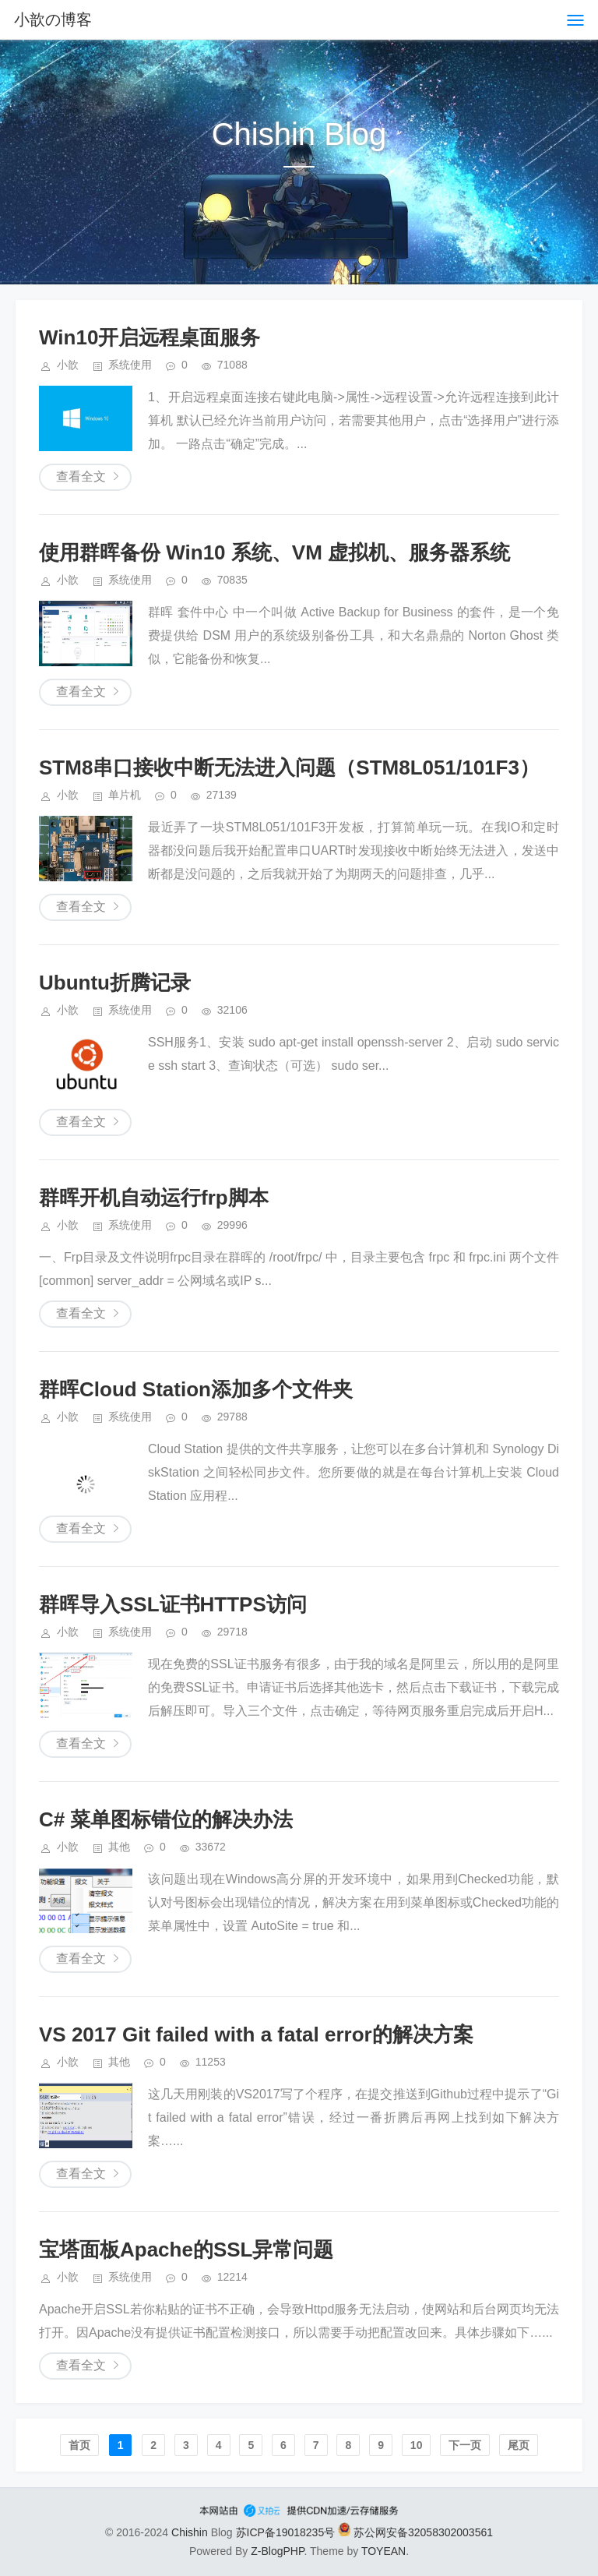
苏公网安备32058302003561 (415, 2532)
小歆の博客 (53, 19)
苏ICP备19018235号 (286, 2532)
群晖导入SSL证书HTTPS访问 (173, 1604)
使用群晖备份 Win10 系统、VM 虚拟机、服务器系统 (274, 552)
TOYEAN (383, 2551)
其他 (119, 1846)
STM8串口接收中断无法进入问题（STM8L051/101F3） (289, 767)
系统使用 (130, 364)
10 (416, 2445)
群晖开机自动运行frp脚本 (154, 1197)
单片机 (124, 795)
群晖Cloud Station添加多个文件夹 (196, 1389)
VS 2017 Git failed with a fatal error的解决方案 (256, 2034)
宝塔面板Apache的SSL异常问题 (186, 2249)
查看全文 (81, 476)
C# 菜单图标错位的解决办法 (166, 1819)
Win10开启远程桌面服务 (149, 337)
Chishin (189, 2532)
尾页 (518, 2445)
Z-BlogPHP (277, 2551)
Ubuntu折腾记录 (115, 982)
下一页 (464, 2445)
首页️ (79, 2445)
